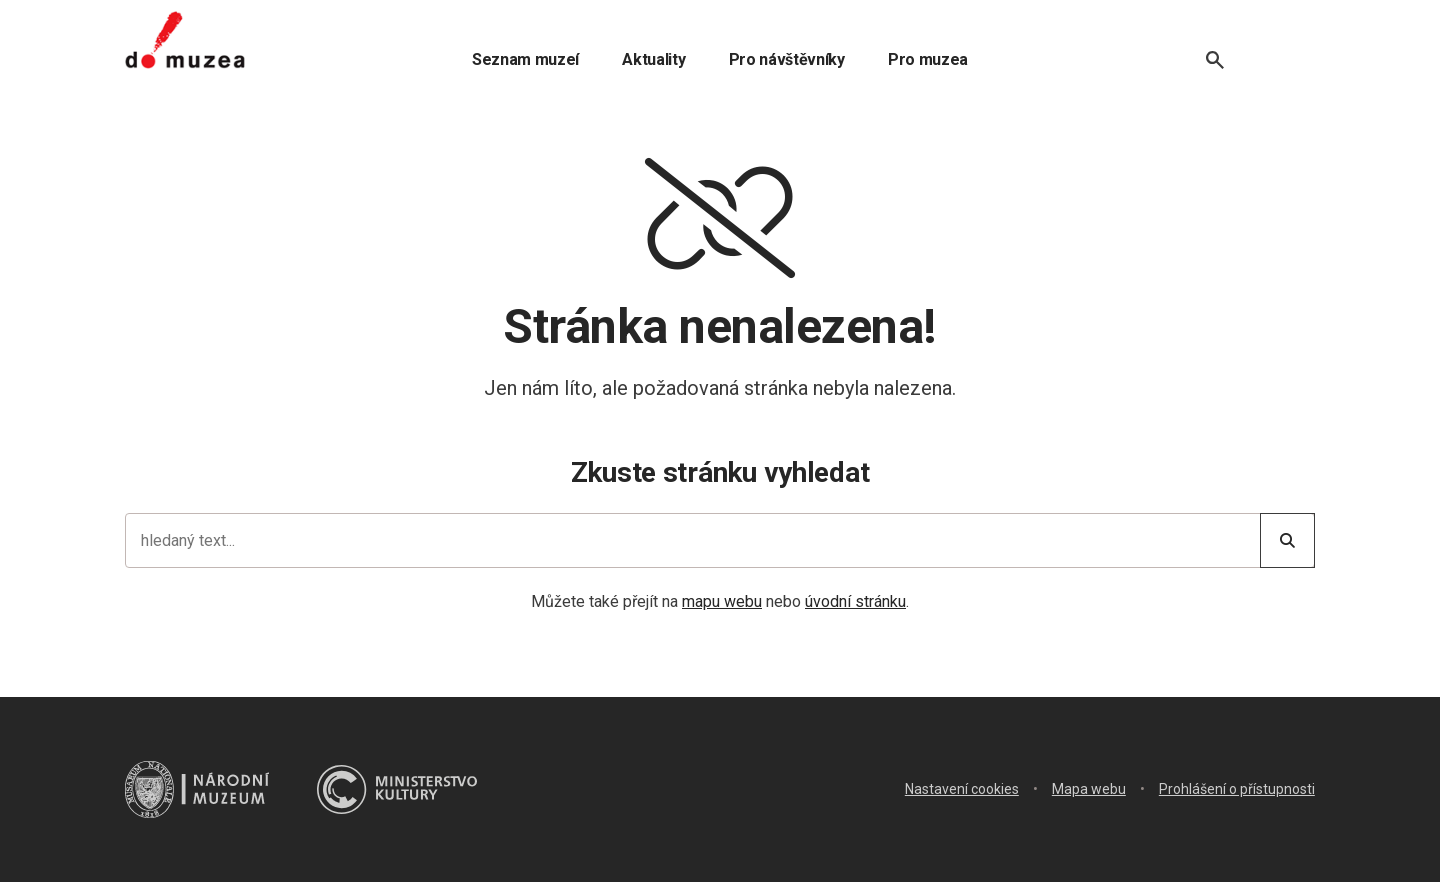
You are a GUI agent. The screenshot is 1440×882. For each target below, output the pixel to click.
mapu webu (722, 601)
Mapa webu (1089, 789)
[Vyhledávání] (1215, 60)
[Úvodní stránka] (185, 40)
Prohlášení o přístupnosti (1237, 789)
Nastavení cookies (962, 789)
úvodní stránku (855, 601)
